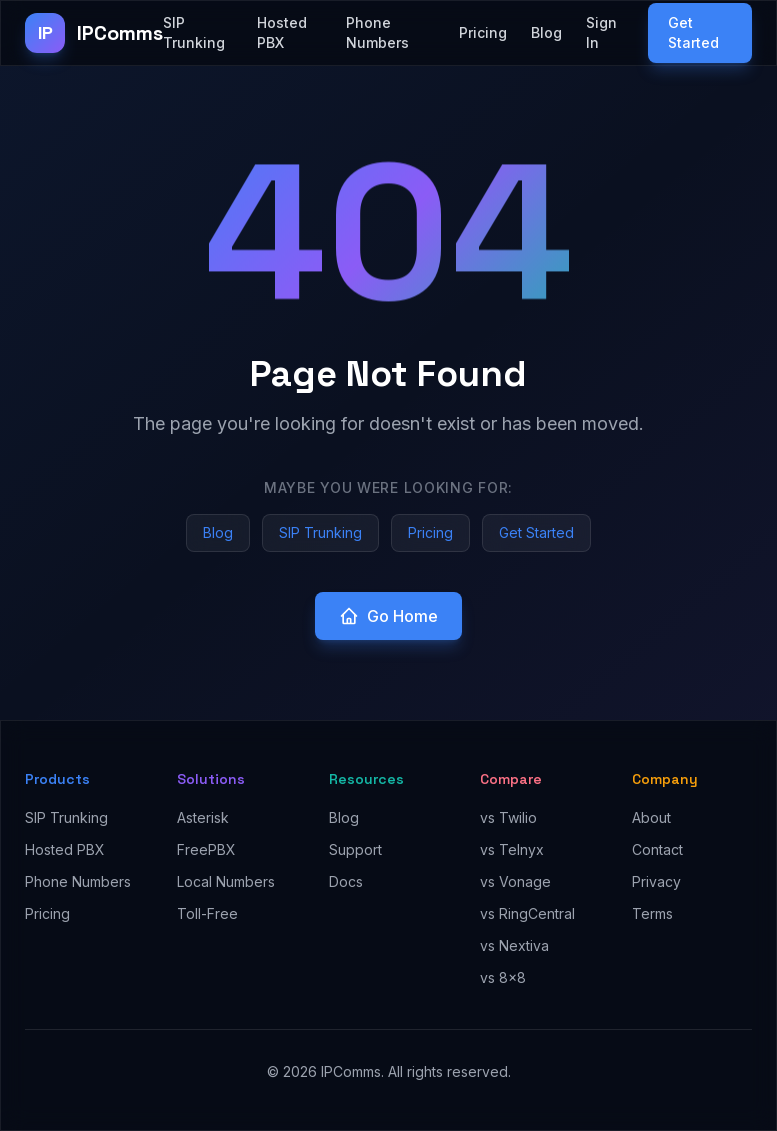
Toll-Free (207, 913)
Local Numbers (226, 881)
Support (355, 849)
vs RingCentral (527, 913)
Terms (652, 913)
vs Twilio (508, 817)
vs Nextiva (514, 945)
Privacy (656, 881)
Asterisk (203, 817)
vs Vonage (515, 881)
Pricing (483, 32)
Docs (346, 881)
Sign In (601, 32)
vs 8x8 (503, 977)
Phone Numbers (377, 32)
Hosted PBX (282, 32)
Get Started (693, 32)
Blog (546, 32)
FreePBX (206, 849)
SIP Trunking (194, 32)
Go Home (388, 616)
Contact (657, 849)
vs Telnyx (512, 849)
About (651, 817)
